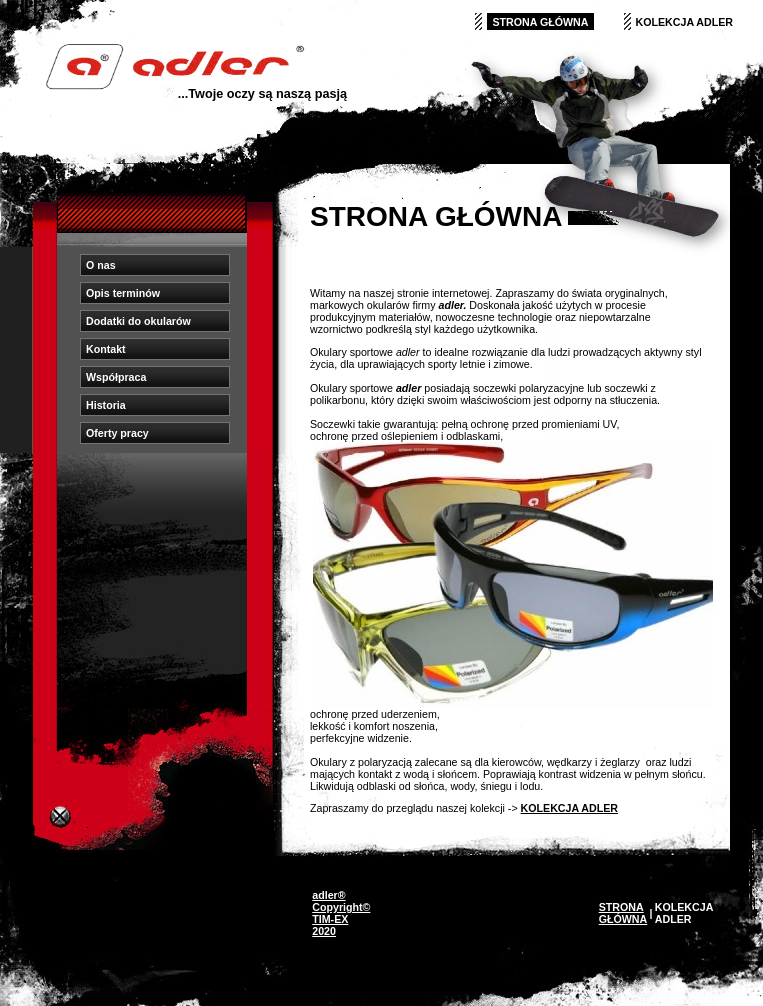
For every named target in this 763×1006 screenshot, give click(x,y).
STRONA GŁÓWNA (540, 22)
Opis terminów (123, 293)
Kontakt (106, 349)
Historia (106, 405)
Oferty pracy (117, 433)
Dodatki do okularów (138, 321)
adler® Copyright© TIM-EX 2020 (341, 913)
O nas (101, 265)
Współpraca (116, 377)
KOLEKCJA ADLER (685, 22)
